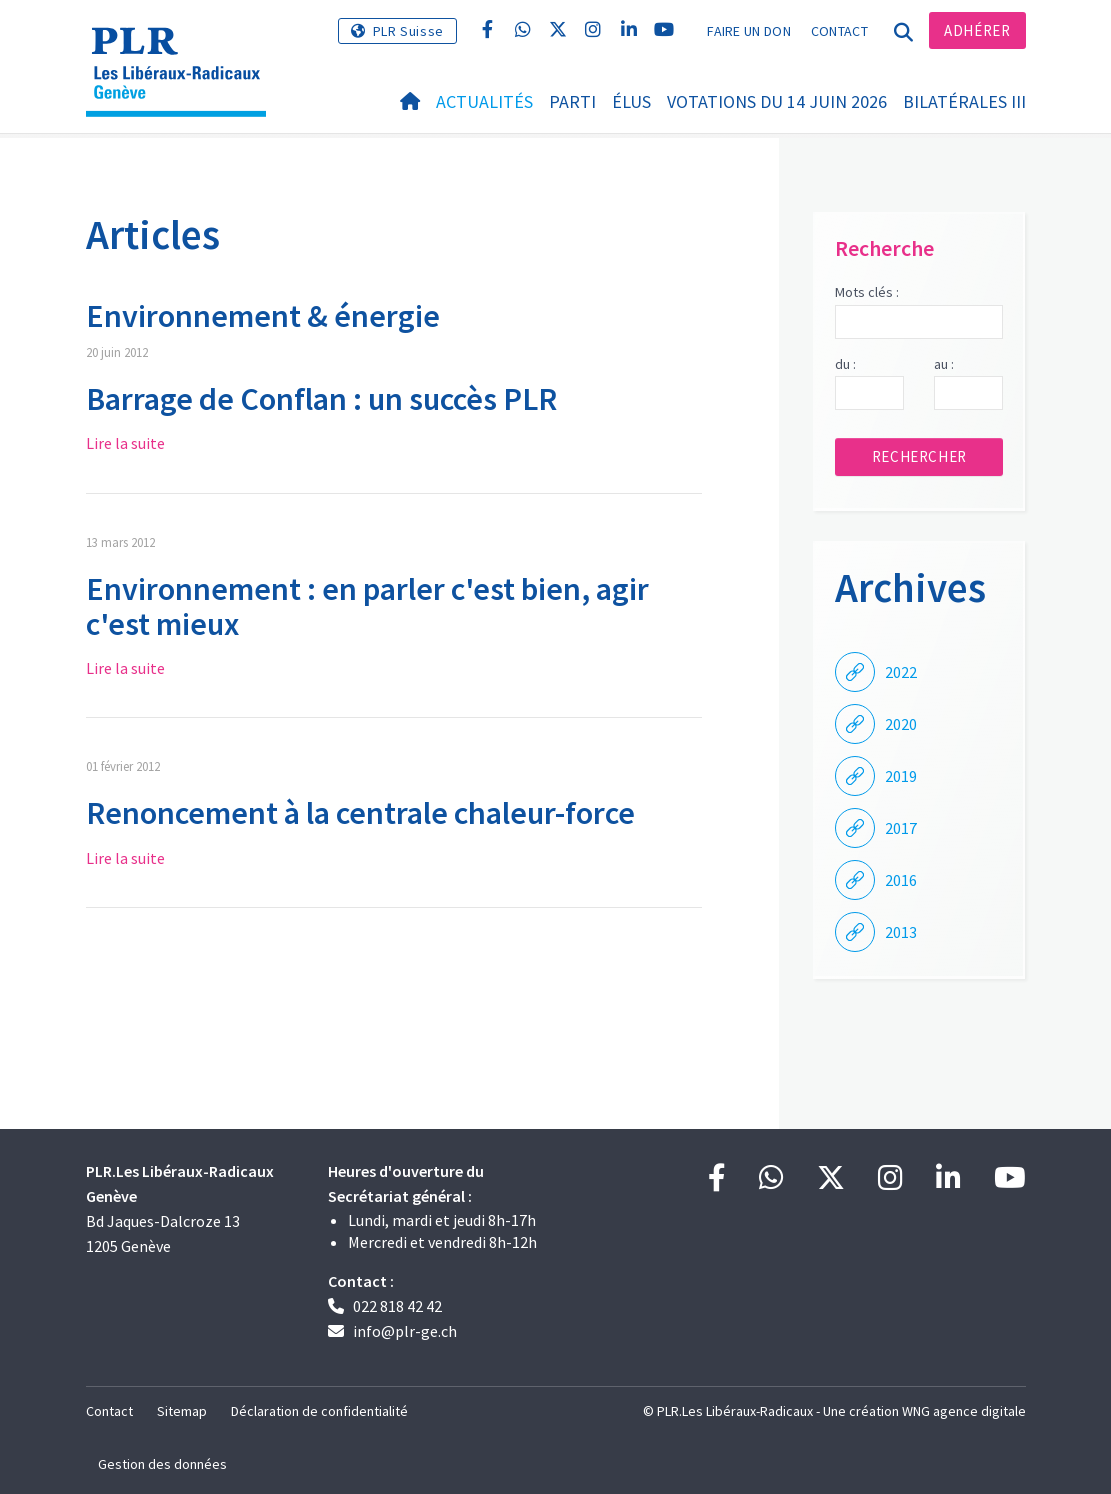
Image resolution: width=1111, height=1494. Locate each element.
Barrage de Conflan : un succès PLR (321, 399)
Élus (631, 101)
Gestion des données (162, 1464)
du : (845, 364)
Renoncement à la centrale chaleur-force (360, 813)
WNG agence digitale (964, 1411)
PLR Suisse (408, 31)
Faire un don (749, 31)
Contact (839, 31)
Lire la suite (125, 443)
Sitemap (182, 1411)
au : (944, 364)
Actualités (484, 101)
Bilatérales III (964, 101)
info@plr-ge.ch (405, 1331)
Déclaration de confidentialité (319, 1411)
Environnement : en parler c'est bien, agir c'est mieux (367, 606)
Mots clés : (867, 292)
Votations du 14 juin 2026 (777, 101)
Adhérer (977, 30)
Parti (572, 101)
